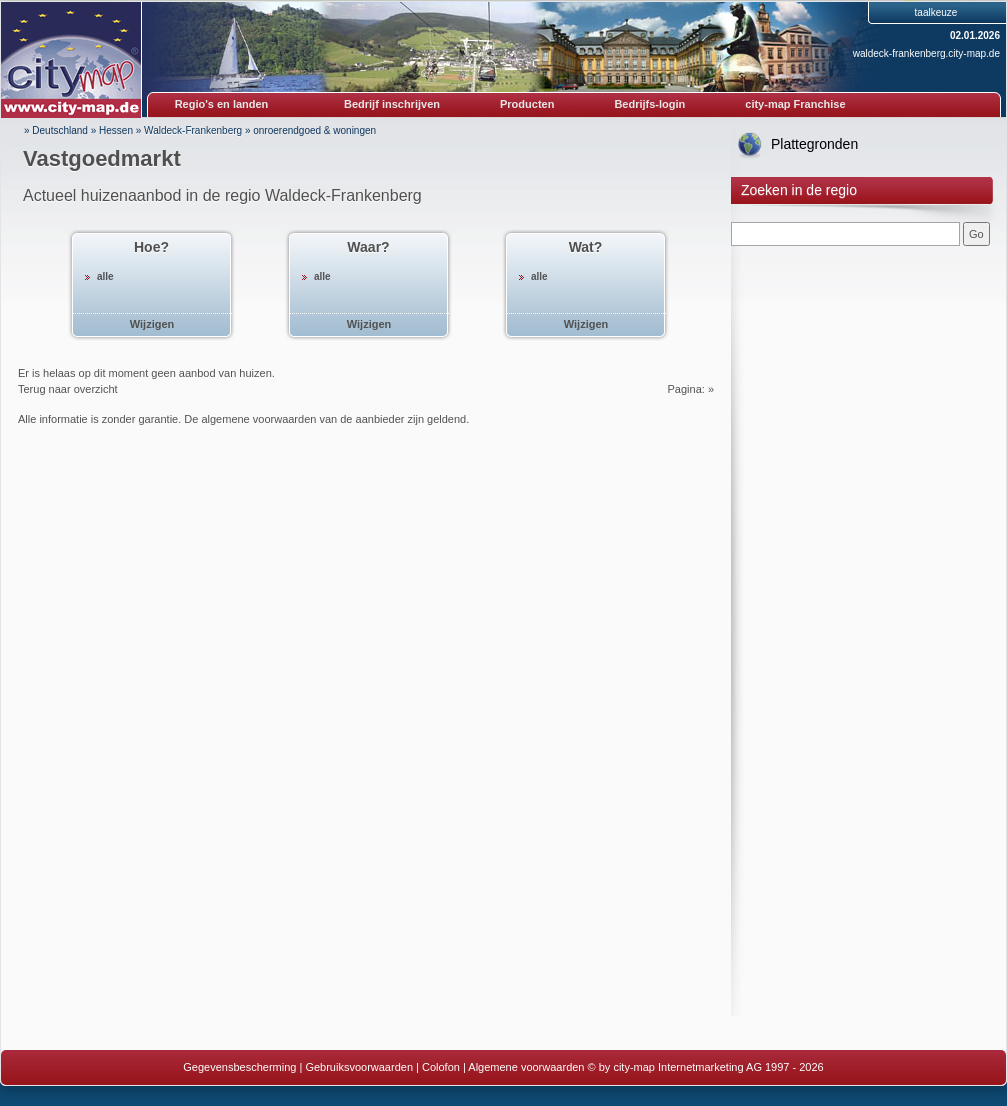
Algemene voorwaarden (526, 1067)
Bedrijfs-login (649, 104)
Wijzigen (152, 324)
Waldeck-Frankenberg (193, 130)
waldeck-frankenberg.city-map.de (926, 53)
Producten (527, 104)
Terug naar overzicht (68, 389)
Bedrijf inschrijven (392, 104)
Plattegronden (814, 144)
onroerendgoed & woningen (314, 130)
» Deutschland (56, 130)
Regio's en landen (222, 104)
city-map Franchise (795, 104)
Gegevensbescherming (239, 1067)
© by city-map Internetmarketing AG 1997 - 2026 (706, 1067)
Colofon (441, 1067)
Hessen (116, 130)
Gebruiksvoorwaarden (359, 1067)
